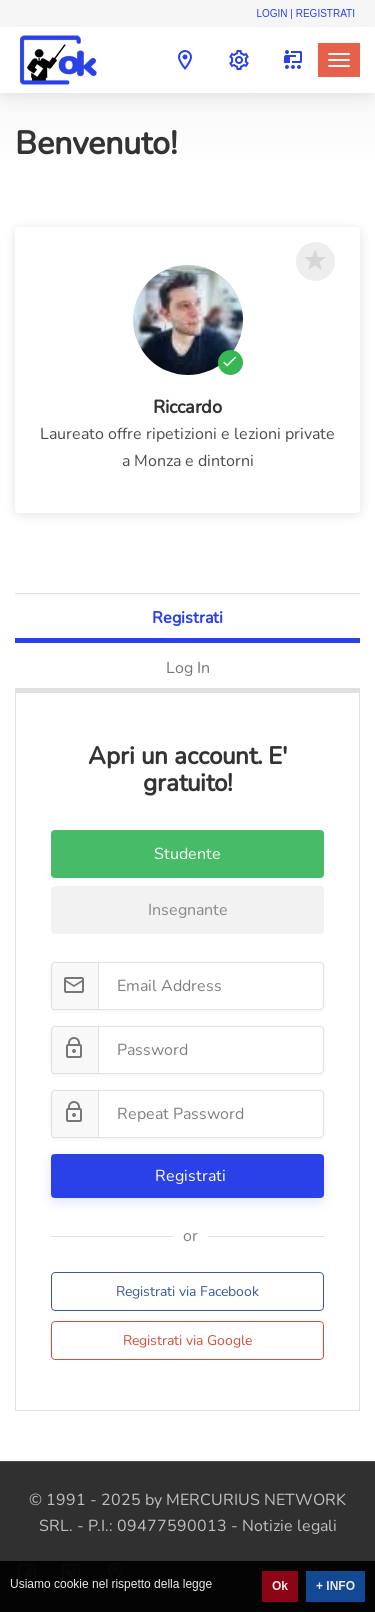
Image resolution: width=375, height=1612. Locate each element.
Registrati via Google (187, 1340)
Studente (187, 854)
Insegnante (188, 910)
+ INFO (335, 1586)
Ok (280, 1586)
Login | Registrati (305, 13)
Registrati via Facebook (187, 1291)
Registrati (187, 618)
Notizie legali (289, 1526)
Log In (188, 668)
